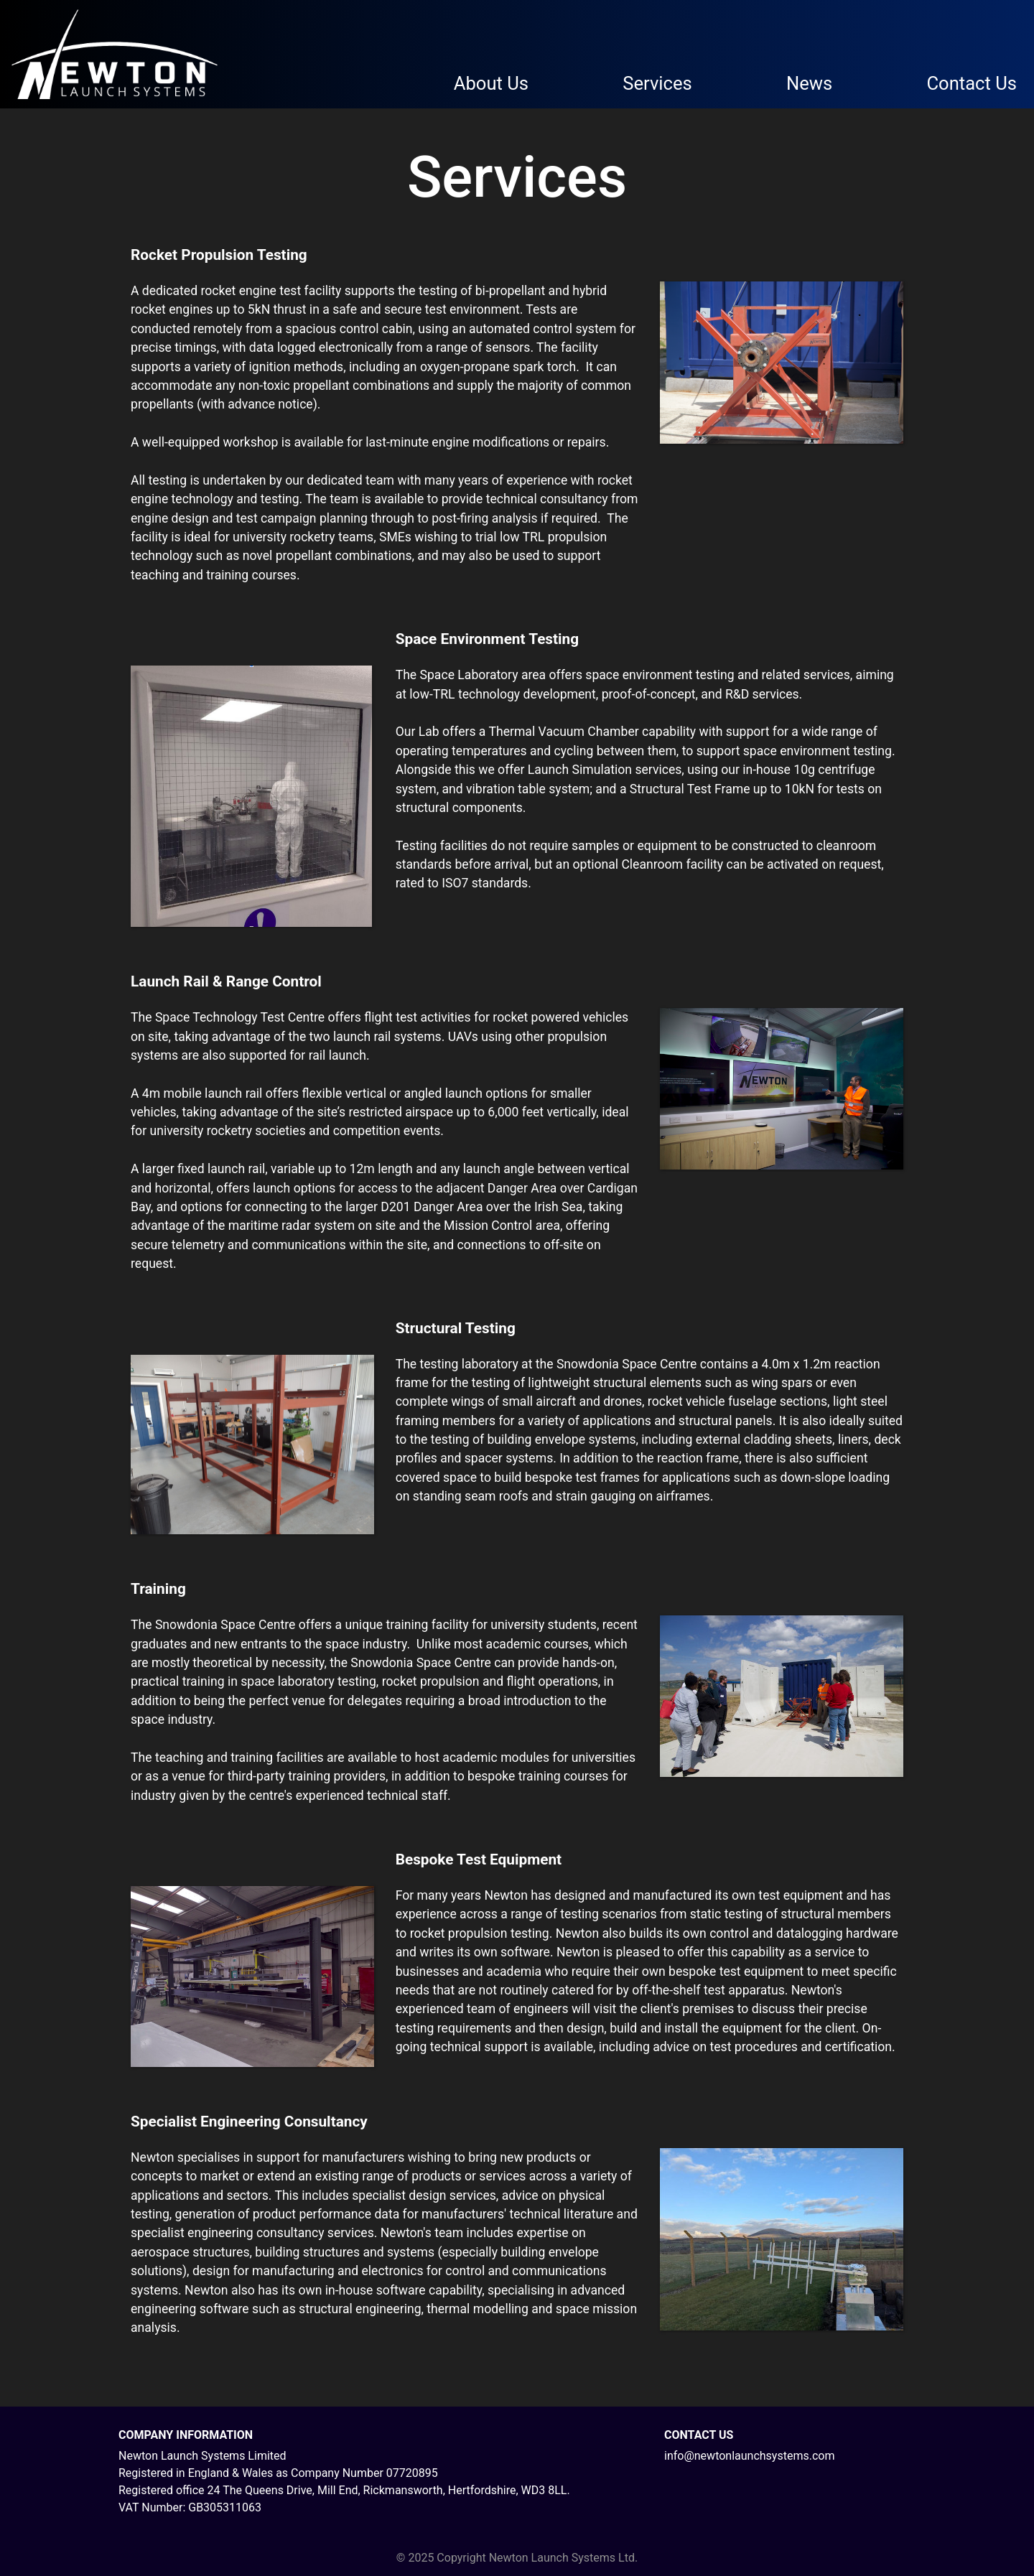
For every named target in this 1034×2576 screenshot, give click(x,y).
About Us (491, 83)
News (809, 83)
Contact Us (971, 83)
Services (657, 83)
